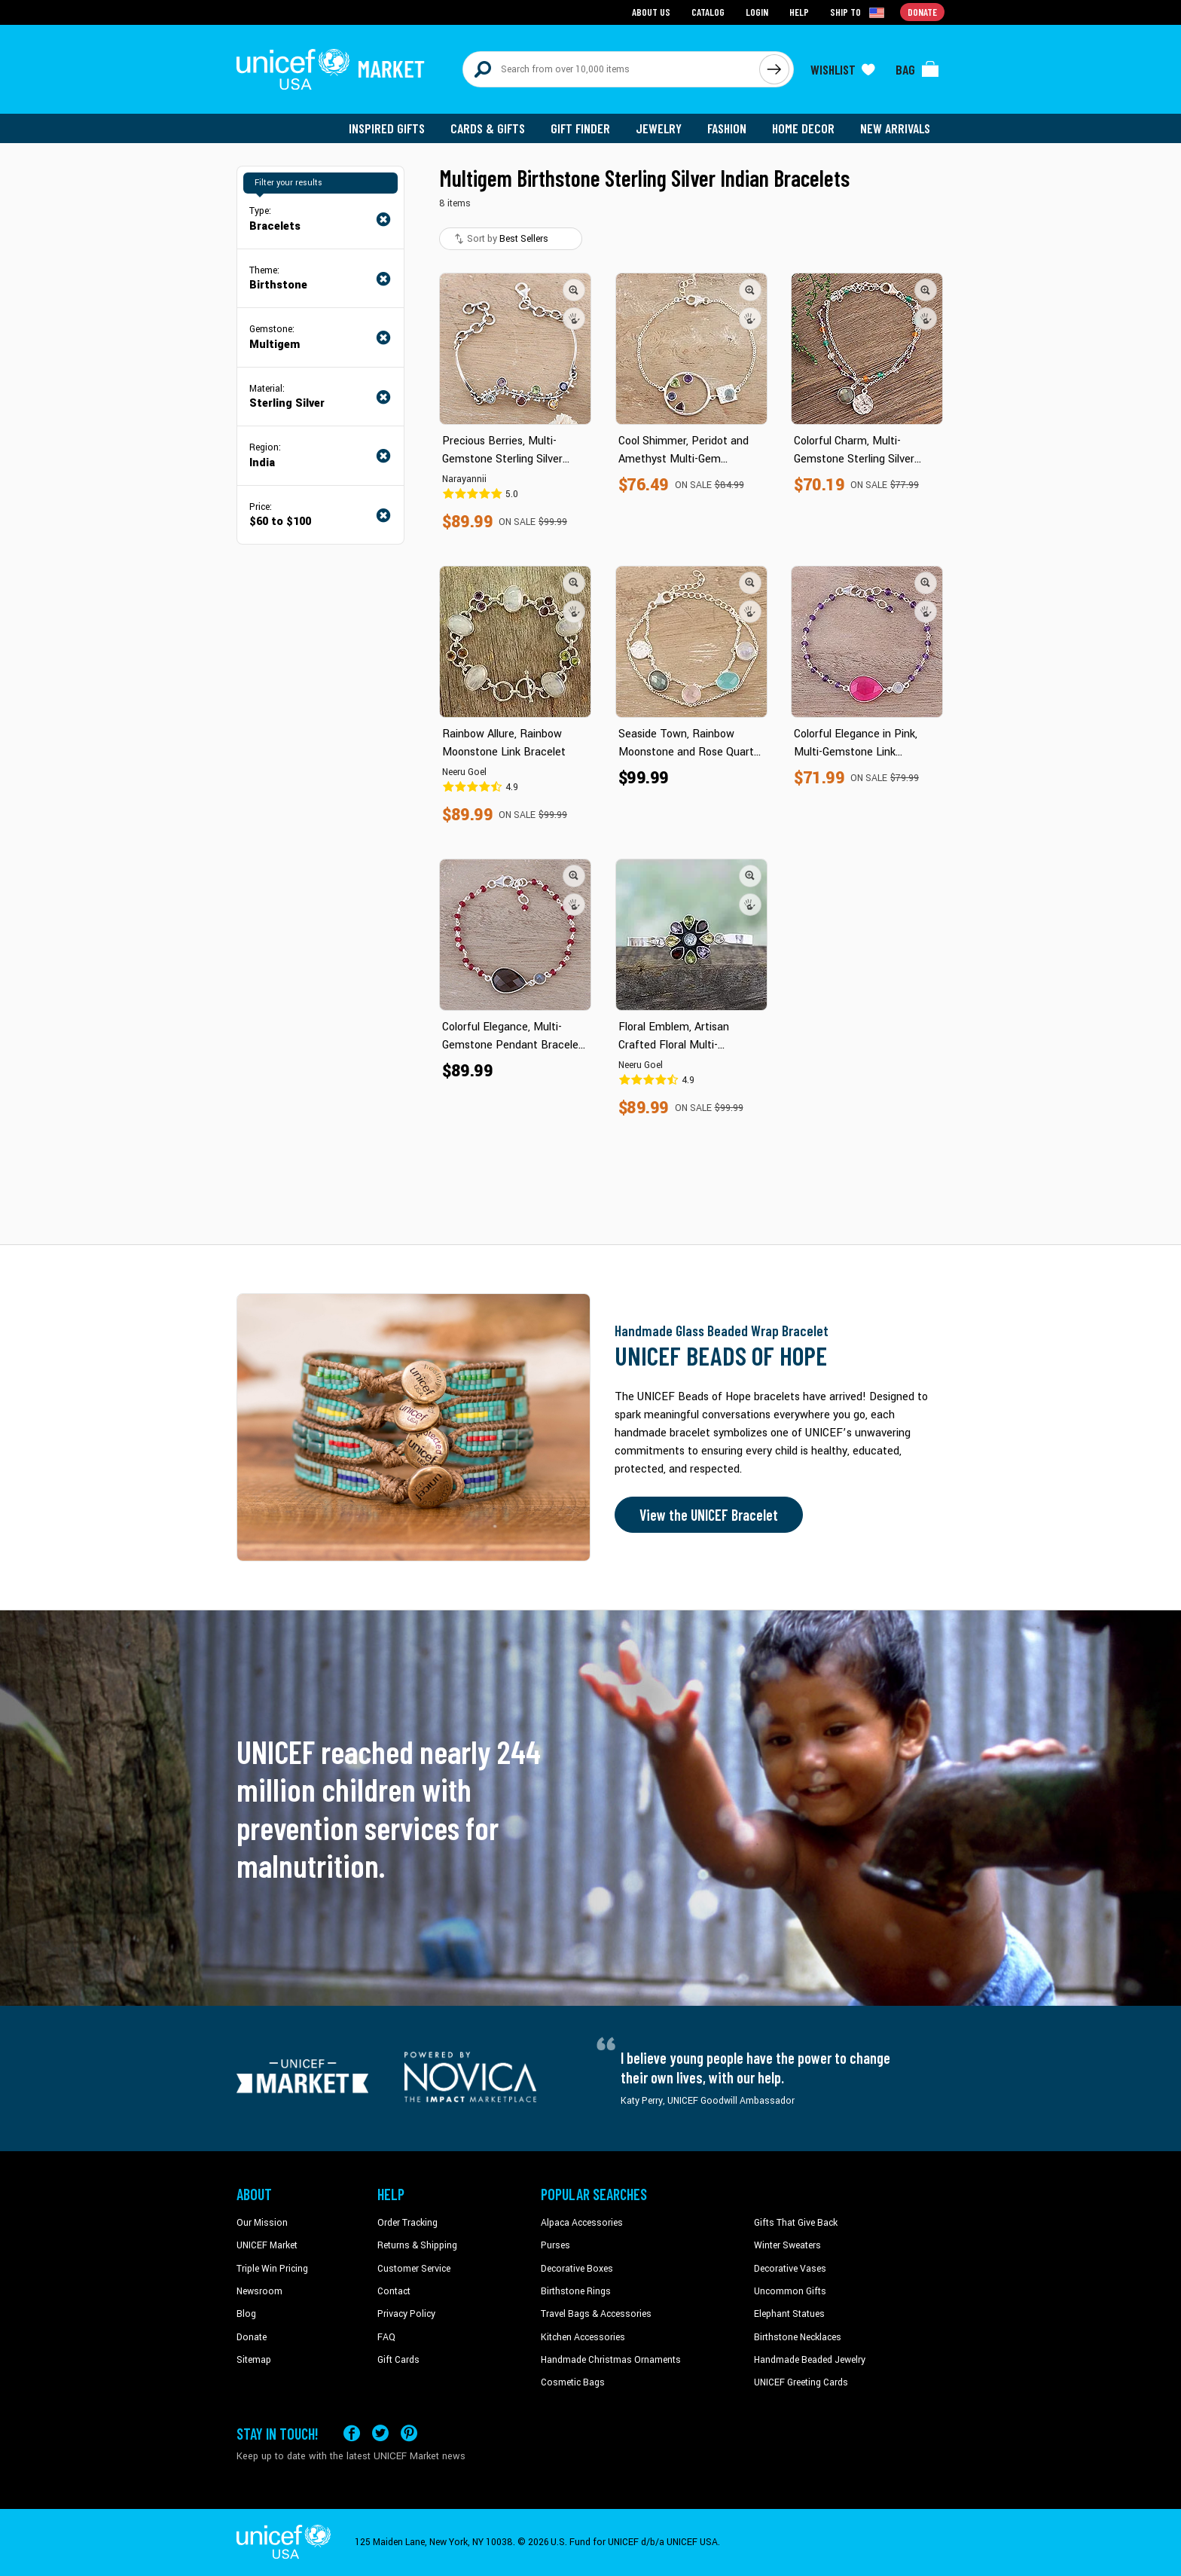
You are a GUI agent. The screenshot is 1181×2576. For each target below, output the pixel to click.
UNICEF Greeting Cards (801, 2382)
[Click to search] (774, 69)
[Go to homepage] (331, 69)
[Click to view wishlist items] (842, 69)
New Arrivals (895, 128)
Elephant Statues (789, 2314)
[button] (574, 290)
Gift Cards (398, 2360)
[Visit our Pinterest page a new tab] (409, 2433)
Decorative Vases (790, 2268)
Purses (555, 2245)
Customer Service (413, 2268)
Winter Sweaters (787, 2245)
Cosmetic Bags (573, 2382)
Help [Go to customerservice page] (799, 11)
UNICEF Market (267, 2245)
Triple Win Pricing (272, 2268)
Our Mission (262, 2223)
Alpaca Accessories (582, 2223)
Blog (246, 2314)
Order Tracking (407, 2223)
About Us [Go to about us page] (651, 11)
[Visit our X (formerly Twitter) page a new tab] (380, 2433)
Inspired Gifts (387, 128)
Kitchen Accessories (583, 2337)
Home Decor (803, 128)
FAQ (386, 2337)
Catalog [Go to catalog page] (708, 11)
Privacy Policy (406, 2314)
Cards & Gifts (487, 128)
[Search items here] (611, 69)
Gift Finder (580, 128)
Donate (252, 2337)
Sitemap (254, 2360)
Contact (393, 2291)
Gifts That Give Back (796, 2223)
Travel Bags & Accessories (596, 2314)
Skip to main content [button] (590, 0)
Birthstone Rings (576, 2291)
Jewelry (659, 128)
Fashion (726, 128)
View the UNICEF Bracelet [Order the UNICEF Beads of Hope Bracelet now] (708, 1515)
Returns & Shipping (417, 2245)
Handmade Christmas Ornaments (611, 2360)
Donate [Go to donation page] (922, 11)
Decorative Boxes (577, 2268)
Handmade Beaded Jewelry (809, 2360)
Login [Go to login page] (757, 11)
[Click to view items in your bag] (917, 69)
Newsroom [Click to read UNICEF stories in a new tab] (259, 2291)
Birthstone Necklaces (797, 2337)
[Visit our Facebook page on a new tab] (352, 2433)
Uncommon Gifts (790, 2291)
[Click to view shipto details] (858, 12)
